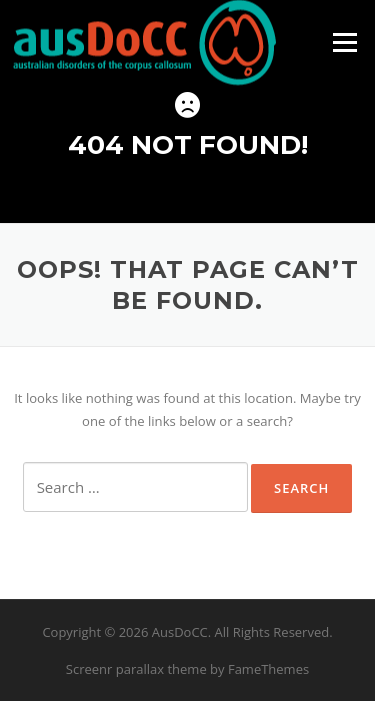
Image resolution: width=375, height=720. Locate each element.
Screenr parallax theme (136, 669)
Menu (344, 42)
